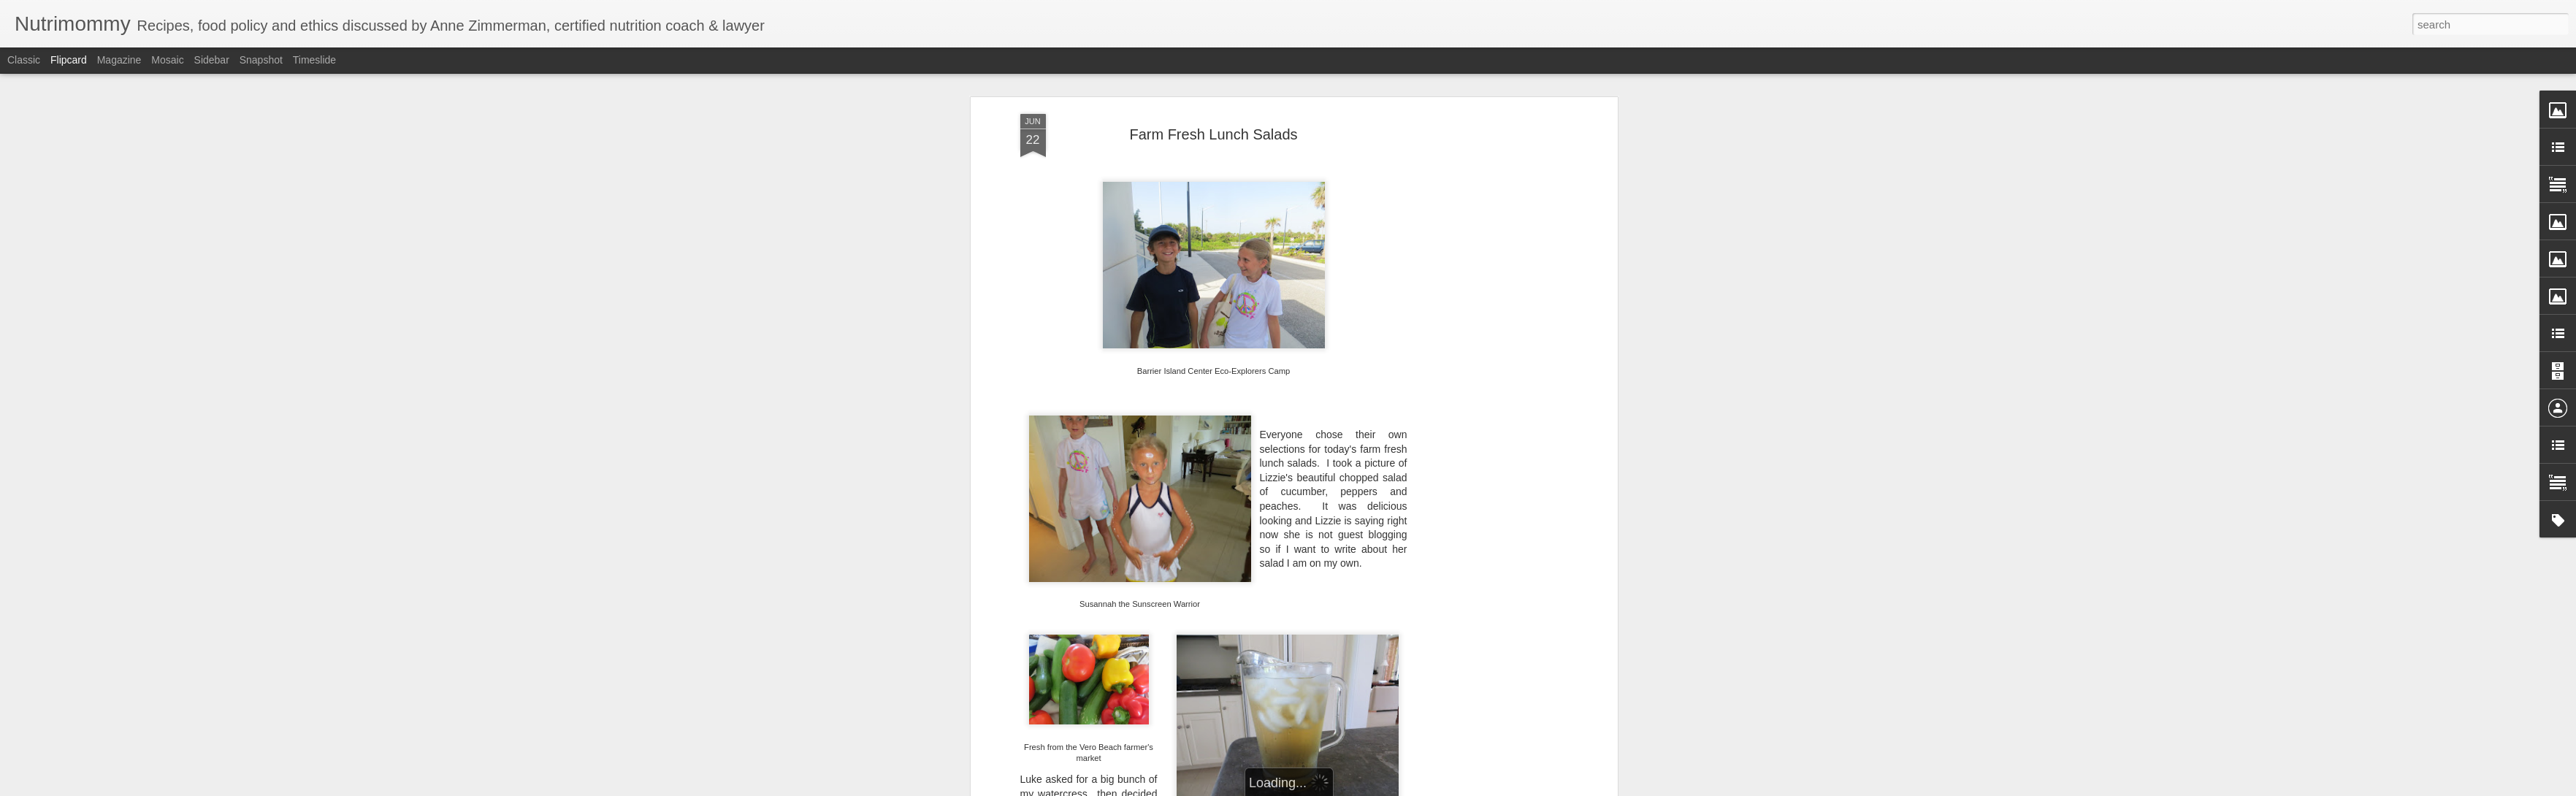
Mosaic (167, 60)
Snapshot (261, 60)
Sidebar (211, 60)
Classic (23, 60)
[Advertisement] (1488, 342)
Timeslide (314, 60)
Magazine (119, 60)
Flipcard (68, 60)
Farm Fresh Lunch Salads (1213, 133)
